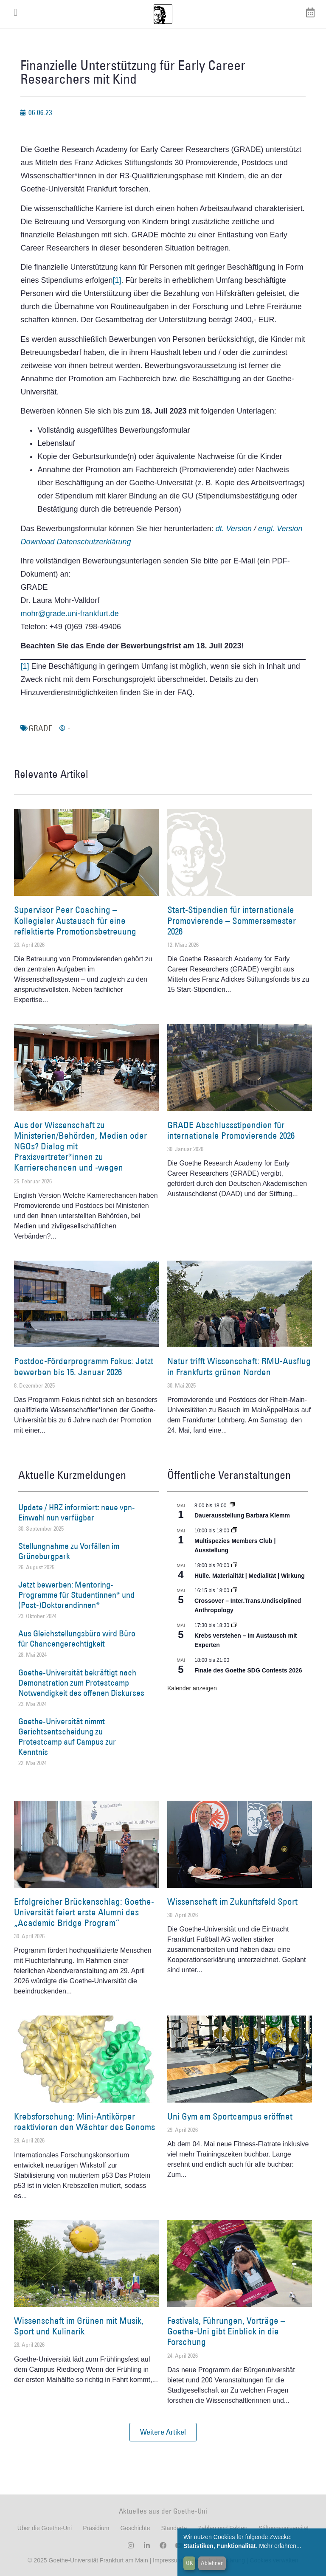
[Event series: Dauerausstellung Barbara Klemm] (232, 1506)
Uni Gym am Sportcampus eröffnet (229, 2116)
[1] (117, 280)
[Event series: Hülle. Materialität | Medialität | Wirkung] (234, 1565)
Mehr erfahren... (280, 2545)
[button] (163, 2432)
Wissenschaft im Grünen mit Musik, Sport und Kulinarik (78, 2326)
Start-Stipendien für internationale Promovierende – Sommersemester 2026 (231, 920)
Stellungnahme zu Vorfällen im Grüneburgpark (68, 1551)
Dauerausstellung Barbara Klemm (242, 1515)
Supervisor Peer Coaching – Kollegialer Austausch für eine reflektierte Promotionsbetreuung (75, 920)
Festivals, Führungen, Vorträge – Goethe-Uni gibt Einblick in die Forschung (226, 2331)
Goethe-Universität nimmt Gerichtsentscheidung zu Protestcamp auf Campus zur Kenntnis (67, 1736)
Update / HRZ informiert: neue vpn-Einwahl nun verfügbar (76, 1512)
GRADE (40, 728)
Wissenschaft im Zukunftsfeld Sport (232, 1901)
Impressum (166, 2560)
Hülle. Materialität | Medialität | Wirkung (249, 1575)
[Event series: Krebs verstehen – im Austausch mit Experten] (234, 1625)
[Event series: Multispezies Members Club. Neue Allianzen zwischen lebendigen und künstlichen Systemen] (234, 1531)
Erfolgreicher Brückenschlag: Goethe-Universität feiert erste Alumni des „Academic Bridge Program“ (84, 1912)
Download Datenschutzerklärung (75, 542)
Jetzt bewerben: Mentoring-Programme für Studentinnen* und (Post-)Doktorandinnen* (76, 1594)
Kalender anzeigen (192, 1688)
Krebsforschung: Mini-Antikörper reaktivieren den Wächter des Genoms (84, 2122)
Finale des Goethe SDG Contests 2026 (248, 1670)
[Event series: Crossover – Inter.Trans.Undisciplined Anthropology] (234, 1590)
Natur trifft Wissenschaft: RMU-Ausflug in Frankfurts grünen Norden (239, 1366)
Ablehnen (212, 2563)
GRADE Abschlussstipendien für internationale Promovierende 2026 (231, 1130)
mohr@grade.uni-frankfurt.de (69, 613)
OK (189, 2563)
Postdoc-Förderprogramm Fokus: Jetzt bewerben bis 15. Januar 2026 (83, 1366)
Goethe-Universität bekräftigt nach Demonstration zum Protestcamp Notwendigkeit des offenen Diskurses (81, 1682)
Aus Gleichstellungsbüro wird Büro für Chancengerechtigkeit (76, 1638)
